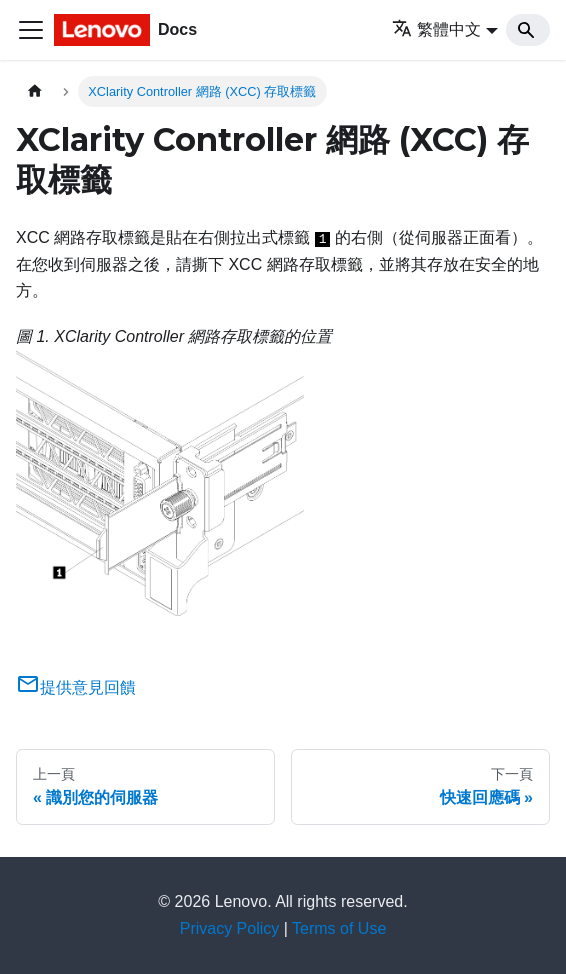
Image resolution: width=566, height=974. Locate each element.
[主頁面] (35, 91)
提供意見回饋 (76, 687)
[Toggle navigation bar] (31, 30)
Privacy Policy (230, 928)
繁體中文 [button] (436, 29)
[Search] (528, 30)
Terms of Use (339, 928)
